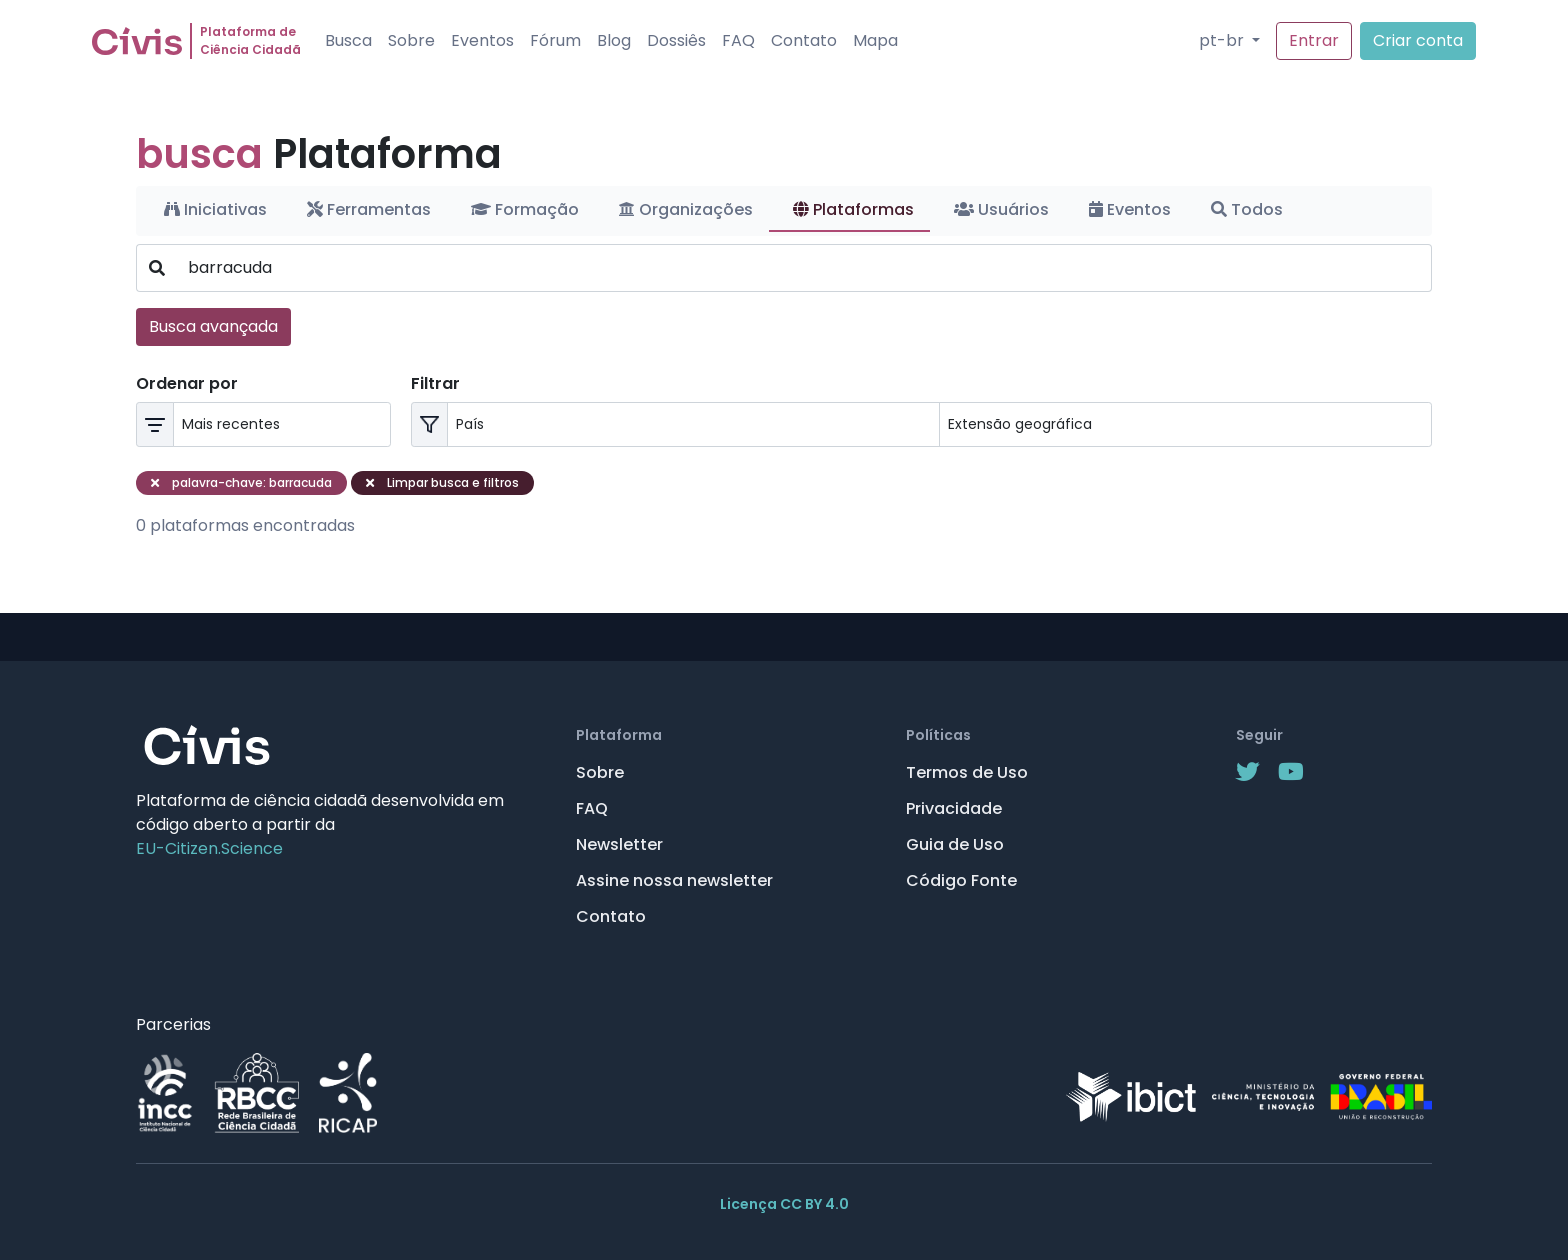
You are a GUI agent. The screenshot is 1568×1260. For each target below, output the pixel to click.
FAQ (738, 40)
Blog (614, 40)
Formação (525, 209)
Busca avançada (213, 326)
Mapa (875, 40)
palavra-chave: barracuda (241, 482)
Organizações (686, 209)
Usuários (1001, 209)
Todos (1247, 209)
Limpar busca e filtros (442, 482)
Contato (804, 40)
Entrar (1314, 40)
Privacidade (954, 808)
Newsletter (619, 844)
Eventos (482, 40)
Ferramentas (369, 209)
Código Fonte (961, 880)
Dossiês (676, 40)
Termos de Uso (967, 772)
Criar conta (1418, 40)
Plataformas (853, 209)
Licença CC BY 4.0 (784, 1204)
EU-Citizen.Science (209, 848)
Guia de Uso (955, 844)
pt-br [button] (1223, 40)
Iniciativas (215, 209)
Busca (348, 40)
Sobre (411, 40)
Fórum (555, 40)
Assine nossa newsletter (674, 880)
